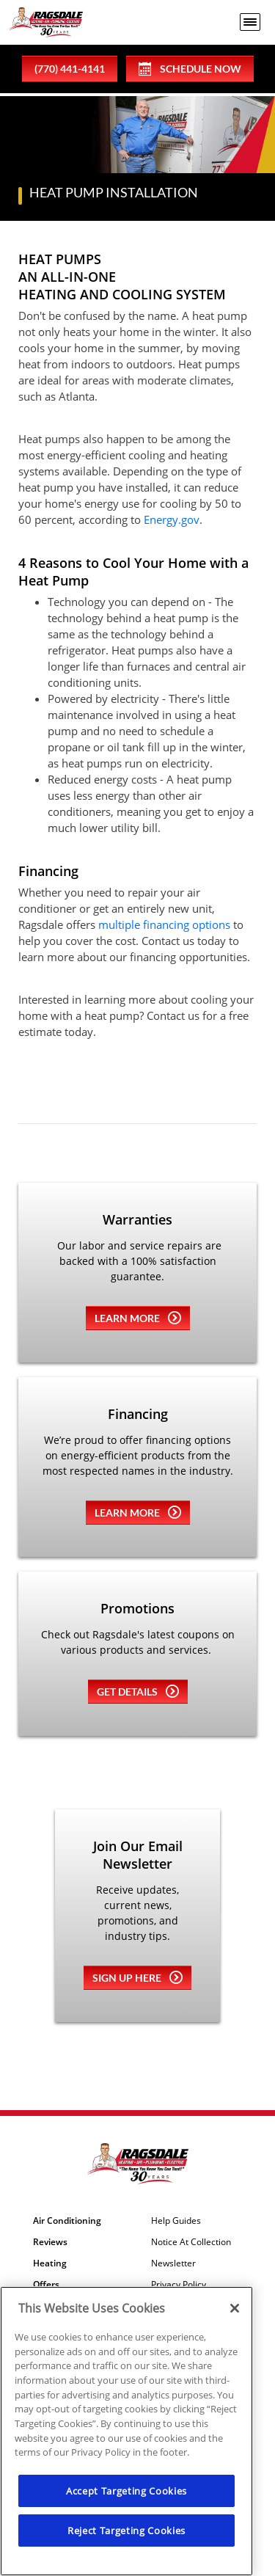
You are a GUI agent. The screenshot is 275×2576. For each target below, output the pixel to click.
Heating (50, 2263)
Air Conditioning (67, 2221)
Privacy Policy (178, 2285)
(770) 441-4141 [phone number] (69, 68)
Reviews (50, 2242)
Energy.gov (171, 519)
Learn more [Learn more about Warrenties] (138, 1317)
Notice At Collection (191, 2242)
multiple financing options (164, 924)
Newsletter (173, 2263)
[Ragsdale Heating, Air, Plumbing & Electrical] (46, 22)
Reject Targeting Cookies (126, 2530)
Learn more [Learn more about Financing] (138, 1512)
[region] (126, 2431)
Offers (46, 2285)
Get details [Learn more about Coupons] (138, 1691)
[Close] (235, 2308)
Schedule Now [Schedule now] (190, 69)
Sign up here (137, 1977)
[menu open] (250, 22)
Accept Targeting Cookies (126, 2490)
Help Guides (176, 2221)
